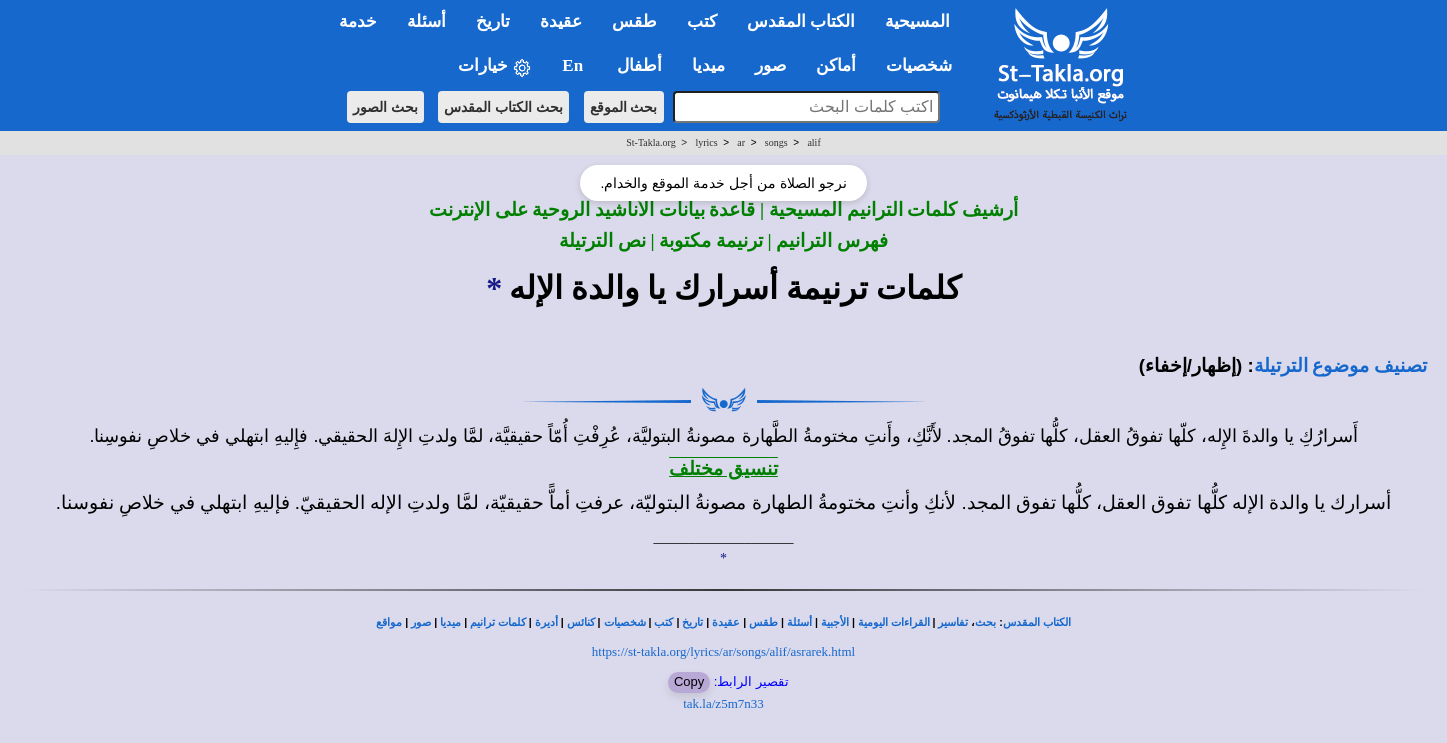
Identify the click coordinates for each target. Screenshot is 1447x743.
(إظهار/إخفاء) (1191, 365)
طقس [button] (634, 21)
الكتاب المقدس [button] (801, 21)
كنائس (581, 622)
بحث (985, 622)
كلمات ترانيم (498, 622)
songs (776, 142)
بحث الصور (385, 107)
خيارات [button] (495, 66)
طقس (763, 622)
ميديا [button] (708, 65)
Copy (689, 681)
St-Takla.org (650, 142)
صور (421, 622)
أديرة (546, 622)
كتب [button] (702, 21)
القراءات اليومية (894, 622)
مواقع (389, 622)
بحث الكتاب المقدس (503, 107)
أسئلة (799, 622)
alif (813, 142)
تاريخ (692, 622)
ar (741, 142)
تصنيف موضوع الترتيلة (1340, 365)
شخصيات (625, 622)
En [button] (574, 65)
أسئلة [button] (426, 21)
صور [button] (770, 65)
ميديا (450, 622)
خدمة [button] (358, 21)
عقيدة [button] (561, 21)
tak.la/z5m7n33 (723, 703)
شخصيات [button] (925, 65)
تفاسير (953, 622)
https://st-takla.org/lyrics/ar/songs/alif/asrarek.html (723, 651)
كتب (663, 622)
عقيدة (726, 622)
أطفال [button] (639, 65)
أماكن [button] (836, 65)
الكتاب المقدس (1037, 622)
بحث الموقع (624, 107)
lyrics (706, 142)
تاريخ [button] (493, 21)
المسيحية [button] (917, 21)
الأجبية (835, 622)
